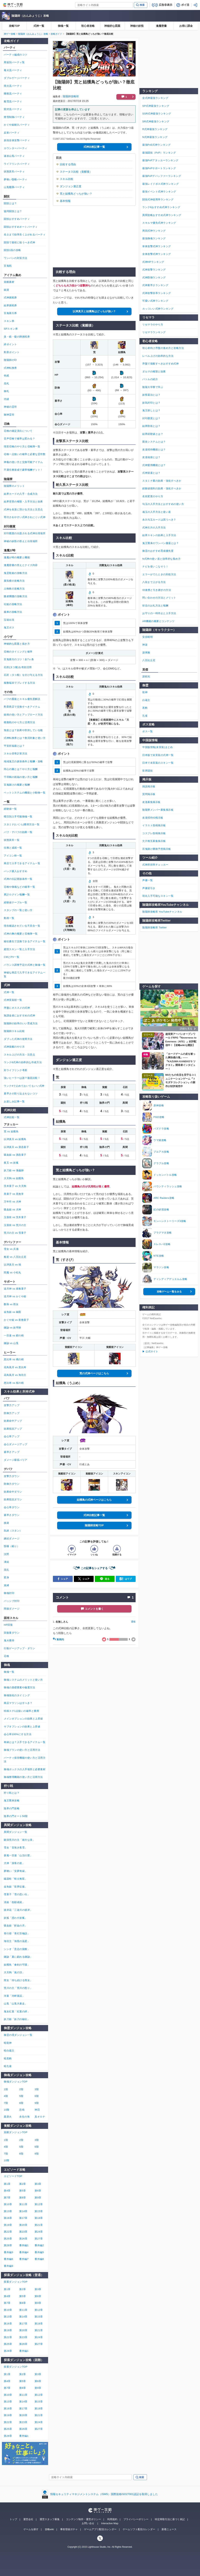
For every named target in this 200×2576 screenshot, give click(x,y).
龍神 (145, 692)
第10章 (8, 2204)
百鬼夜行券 (10, 313)
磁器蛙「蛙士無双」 (15, 1878)
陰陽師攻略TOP (94, 1525)
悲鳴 (21, 2109)
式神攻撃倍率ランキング (156, 293)
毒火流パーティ (13, 70)
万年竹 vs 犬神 (12, 1201)
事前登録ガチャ (69, 2529)
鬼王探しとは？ (151, 410)
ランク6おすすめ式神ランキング (161, 207)
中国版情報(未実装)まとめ (157, 747)
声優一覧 (147, 880)
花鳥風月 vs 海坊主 (15, 1375)
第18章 (39, 2218)
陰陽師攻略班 (71, 96)
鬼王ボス (9, 627)
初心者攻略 (88, 25)
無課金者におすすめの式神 (19, 1015)
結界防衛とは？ (151, 426)
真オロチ (40, 2116)
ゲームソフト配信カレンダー (139, 2529)
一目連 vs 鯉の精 (14, 1335)
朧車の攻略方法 (13, 611)
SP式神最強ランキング (155, 105)
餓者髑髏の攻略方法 (15, 596)
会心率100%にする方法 (18, 1734)
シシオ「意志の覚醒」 (17, 1949)
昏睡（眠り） (11, 1546)
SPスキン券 (11, 328)
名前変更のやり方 (152, 496)
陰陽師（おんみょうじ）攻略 (30, 15)
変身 (6, 1577)
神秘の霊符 (10, 406)
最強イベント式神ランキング (159, 191)
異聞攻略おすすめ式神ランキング (161, 215)
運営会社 (28, 2519)
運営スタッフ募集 (50, 2519)
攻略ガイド (56, 34)
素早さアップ (11, 1452)
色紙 (6, 375)
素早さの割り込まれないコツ (21, 1093)
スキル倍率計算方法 (15, 753)
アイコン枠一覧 (13, 855)
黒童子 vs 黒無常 (14, 1193)
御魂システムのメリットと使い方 (23, 1679)
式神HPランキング (153, 261)
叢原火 (8, 2116)
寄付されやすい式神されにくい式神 (24, 517)
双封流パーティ (13, 109)
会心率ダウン (11, 1507)
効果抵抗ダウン (13, 1499)
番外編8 (39, 2259)
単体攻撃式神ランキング (156, 246)
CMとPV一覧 (11, 957)
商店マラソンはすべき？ (18, 1703)
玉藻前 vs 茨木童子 (15, 1217)
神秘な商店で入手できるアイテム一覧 (24, 974)
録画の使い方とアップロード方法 (23, 714)
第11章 (23, 2204)
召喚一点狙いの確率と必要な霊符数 (24, 454)
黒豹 (145, 707)
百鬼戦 (8, 265)
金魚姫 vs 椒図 (12, 1312)
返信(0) (58, 1639)
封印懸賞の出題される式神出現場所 (24, 533)
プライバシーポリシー (135, 2519)
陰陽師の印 (10, 360)
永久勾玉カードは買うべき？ (159, 519)
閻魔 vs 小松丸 (12, 1272)
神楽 (145, 644)
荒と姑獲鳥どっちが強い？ (76, 193)
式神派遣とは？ (151, 472)
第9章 (38, 2197)
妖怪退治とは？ (151, 394)
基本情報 (65, 200)
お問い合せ (88, 2523)
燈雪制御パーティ (14, 117)
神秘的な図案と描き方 (17, 643)
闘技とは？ (10, 203)
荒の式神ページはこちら (94, 1373)
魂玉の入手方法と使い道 (156, 511)
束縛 (6, 1585)
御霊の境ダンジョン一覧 (18, 2035)
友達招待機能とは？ (154, 449)
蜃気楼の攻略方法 (14, 580)
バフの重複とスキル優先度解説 (22, 699)
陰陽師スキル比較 (14, 1031)
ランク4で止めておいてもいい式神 (24, 1085)
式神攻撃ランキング (154, 269)
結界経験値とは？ (152, 433)
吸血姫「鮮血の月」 (15, 1925)
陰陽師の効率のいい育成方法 (21, 1023)
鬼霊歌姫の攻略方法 (15, 573)
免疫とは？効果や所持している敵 (23, 730)
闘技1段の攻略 (12, 250)
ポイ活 (185, 4)
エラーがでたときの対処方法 (159, 574)
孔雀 (145, 715)
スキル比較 (66, 179)
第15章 (39, 2211)
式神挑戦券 (10, 297)
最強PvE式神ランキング (156, 144)
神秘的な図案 (112, 25)
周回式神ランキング (154, 230)
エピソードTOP (13, 2176)
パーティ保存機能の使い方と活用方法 (24, 1759)
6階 (37, 2096)
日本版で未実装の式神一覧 (157, 755)
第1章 (7, 2183)
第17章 (23, 2218)
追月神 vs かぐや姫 (15, 1296)
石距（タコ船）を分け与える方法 (23, 674)
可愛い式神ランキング (155, 300)
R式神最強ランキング (155, 129)
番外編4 (23, 2252)
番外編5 (39, 2252)
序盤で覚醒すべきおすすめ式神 (160, 363)
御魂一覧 (63, 25)
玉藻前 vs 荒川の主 (15, 1225)
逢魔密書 (161, 25)
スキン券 (9, 321)
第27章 (39, 2238)
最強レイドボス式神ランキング (160, 183)
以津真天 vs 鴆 (12, 1264)
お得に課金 (186, 25)
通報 (133, 1621)
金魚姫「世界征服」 (15, 1886)
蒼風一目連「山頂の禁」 (18, 1855)
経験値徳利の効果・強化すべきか (161, 488)
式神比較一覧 (11, 1117)
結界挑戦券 (10, 305)
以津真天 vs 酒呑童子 (16, 1147)
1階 (6, 2089)
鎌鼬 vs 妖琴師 (12, 1327)
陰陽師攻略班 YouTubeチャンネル (162, 911)
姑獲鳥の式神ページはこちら (94, 1499)
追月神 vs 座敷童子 (15, 1288)
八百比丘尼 (148, 660)
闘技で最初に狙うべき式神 (19, 242)
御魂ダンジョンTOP (16, 2081)
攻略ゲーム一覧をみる (169, 1291)
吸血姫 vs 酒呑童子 (15, 1154)
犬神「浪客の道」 (14, 1863)
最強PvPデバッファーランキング (161, 176)
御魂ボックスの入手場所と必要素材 (24, 1769)
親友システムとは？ (154, 441)
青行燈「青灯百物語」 (17, 1933)
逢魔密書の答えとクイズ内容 (21, 565)
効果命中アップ (13, 1420)
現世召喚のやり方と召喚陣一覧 (22, 446)
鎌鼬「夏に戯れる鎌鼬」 (18, 1956)
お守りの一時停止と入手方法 (159, 613)
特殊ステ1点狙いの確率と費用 (21, 1710)
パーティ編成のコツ (15, 54)
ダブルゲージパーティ (17, 77)
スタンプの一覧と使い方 (18, 910)
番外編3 (8, 2252)
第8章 (22, 2197)
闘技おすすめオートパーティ (21, 226)
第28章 (8, 2245)
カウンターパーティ (15, 148)
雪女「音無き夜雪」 (15, 1847)
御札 (6, 391)
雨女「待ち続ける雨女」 (18, 1980)
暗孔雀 (8, 2066)
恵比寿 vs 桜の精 (14, 1382)
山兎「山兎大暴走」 (15, 2003)
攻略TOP (14, 25)
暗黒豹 (8, 2058)
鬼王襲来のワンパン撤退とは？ (160, 543)
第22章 (8, 2231)
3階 (37, 2089)
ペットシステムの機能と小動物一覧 (24, 792)
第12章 (39, 2204)
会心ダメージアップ (15, 1444)
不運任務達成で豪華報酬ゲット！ (23, 469)
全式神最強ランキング (155, 98)
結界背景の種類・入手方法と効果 (23, 501)
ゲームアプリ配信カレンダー (100, 2529)
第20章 (23, 2224)
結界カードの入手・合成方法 (21, 493)
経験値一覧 (10, 808)
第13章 (8, 2211)
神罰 (37, 2109)
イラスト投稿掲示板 (154, 825)
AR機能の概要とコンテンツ (158, 621)
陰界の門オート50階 (16, 1816)
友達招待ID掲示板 (152, 817)
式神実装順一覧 (13, 999)
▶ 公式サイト (150, 1351)
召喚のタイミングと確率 (18, 651)
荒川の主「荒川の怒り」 (18, 1988)
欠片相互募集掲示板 (154, 841)
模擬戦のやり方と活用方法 (19, 722)
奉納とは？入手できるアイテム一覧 (24, 1742)
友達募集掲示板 (151, 802)
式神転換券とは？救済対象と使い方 (24, 737)
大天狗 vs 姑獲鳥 (14, 1178)
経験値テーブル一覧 (15, 902)
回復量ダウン (11, 1632)
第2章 (22, 2183)
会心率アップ (11, 1436)
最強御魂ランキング (154, 238)
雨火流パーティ (13, 85)
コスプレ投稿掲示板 (154, 833)
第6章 (38, 2190)
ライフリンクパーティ (17, 163)
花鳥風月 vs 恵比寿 (15, 1367)
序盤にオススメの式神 (17, 1007)
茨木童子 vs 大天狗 (15, 1186)
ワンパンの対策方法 (15, 258)
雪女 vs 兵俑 (11, 1249)
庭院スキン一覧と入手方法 (19, 949)
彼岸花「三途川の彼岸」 (18, 1909)
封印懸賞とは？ (151, 418)
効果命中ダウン (13, 1491)
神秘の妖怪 (137, 25)
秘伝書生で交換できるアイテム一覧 (24, 941)
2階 (21, 2089)
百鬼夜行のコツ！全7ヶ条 (19, 659)
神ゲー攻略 (9, 34)
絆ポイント (10, 344)
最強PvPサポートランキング (159, 168)
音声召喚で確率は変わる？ (19, 438)
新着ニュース (169, 2529)
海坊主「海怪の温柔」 (17, 1941)
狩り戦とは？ (11, 1792)
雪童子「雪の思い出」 (17, 1894)
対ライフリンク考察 (15, 1070)
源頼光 (146, 676)
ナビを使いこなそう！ (155, 566)
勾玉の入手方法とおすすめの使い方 (163, 504)
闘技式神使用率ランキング (157, 199)
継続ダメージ (11, 1538)
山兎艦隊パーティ (14, 187)
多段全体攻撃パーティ (17, 140)
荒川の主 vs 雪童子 (15, 1232)
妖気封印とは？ (151, 402)
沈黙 (6, 1554)
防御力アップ (11, 1413)
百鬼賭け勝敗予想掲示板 (156, 848)
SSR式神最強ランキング (156, 113)
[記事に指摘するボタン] (117, 1549)
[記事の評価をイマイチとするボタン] (72, 1549)
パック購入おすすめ (15, 871)
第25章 (8, 2238)
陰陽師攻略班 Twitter (154, 927)
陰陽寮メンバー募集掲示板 (157, 809)
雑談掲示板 (148, 786)
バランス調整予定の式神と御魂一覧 (24, 964)
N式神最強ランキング (155, 137)
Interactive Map (109, 2523)
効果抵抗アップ (13, 1428)
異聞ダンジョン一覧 (15, 1831)
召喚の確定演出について (18, 430)
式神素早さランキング (155, 285)
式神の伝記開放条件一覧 (18, 878)
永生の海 (24, 2116)
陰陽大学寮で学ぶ (152, 387)
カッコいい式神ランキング (157, 308)
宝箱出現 (9, 619)
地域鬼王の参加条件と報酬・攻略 (23, 761)
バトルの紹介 (150, 379)
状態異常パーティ (14, 171)
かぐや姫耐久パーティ (17, 124)
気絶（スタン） (13, 1530)
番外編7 (23, 2259)
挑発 (6, 1522)
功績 (6, 399)
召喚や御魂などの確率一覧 (19, 886)
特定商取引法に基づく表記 (170, 2519)
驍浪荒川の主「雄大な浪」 (19, 1839)
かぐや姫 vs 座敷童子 (16, 1319)
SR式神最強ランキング (155, 121)
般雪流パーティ (13, 101)
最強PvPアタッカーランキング (160, 160)
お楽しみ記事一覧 (14, 1101)
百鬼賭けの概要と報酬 (17, 784)
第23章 (23, 2231)
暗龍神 (8, 2042)
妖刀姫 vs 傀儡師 (14, 1170)
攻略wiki (49, 2529)
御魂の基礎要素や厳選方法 (19, 1687)
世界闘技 (147, 770)
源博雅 (146, 652)
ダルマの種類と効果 (155, 371)
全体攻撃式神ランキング (156, 254)
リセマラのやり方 (152, 324)
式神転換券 (10, 367)
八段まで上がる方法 (154, 582)
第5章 (22, 2190)
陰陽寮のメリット (14, 485)
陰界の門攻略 (11, 1808)
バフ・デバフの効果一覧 (18, 832)
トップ (13, 2519)
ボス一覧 (147, 731)
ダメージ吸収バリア (15, 1459)
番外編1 (23, 2245)
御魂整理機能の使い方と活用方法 (23, 1777)
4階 (6, 2096)
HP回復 (8, 1624)
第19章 (8, 2224)
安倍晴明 (147, 637)
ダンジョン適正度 (70, 186)
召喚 (6, 1656)
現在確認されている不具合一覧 (22, 925)
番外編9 (8, 2265)
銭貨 (6, 289)
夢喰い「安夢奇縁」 (15, 1871)
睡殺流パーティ (13, 93)
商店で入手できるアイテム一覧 (22, 863)
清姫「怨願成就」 (14, 1902)
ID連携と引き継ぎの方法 (156, 590)
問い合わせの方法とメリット (159, 597)
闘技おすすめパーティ (17, 218)
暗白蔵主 (9, 2050)
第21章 (39, 2224)
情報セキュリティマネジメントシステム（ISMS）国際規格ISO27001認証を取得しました (104, 2494)
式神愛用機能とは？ (154, 465)
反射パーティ (11, 132)
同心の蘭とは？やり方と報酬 (21, 769)
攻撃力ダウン (11, 1476)
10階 (6, 2109)
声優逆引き (148, 888)
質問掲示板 (148, 794)
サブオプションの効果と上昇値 (22, 1726)
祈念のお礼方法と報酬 (155, 605)
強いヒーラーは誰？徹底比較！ (22, 1077)
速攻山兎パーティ (14, 155)
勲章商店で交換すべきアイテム (22, 706)
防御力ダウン (11, 1483)
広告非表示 (165, 4)
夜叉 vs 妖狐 (11, 1162)
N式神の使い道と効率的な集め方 (161, 558)
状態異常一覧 (11, 840)
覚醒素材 (9, 281)
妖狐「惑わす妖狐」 (15, 1917)
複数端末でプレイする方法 (19, 682)
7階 (6, 2103)
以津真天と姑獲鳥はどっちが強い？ (94, 311)
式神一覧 (38, 25)
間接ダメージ (11, 1608)
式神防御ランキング (154, 277)
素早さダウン (11, 1515)
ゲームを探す (30, 2529)
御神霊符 (9, 414)
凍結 (6, 1561)
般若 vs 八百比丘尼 (15, 1256)
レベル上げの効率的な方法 (157, 355)
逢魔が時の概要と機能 (17, 557)
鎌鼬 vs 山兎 (11, 1343)
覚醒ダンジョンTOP (16, 2132)
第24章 (39, 2231)
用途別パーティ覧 (14, 62)
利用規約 (112, 2519)
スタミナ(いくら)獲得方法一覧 (21, 824)
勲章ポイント (11, 352)
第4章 (7, 2190)
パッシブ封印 (11, 1601)
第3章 (38, 2183)
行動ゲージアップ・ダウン (19, 1648)
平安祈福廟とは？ (14, 745)
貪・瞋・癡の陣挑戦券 (17, 336)
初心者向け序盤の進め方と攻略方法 (163, 348)
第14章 (23, 2211)
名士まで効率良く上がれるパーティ (24, 234)
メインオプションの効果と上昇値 (23, 1718)
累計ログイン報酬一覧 (17, 894)
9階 (37, 2103)
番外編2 (39, 2245)
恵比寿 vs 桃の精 (14, 1359)
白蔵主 (146, 700)
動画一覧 (9, 918)
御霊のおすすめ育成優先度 (157, 550)
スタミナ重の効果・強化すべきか (161, 480)
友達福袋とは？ (151, 457)
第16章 (8, 2218)
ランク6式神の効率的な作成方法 (23, 1062)
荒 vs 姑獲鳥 (11, 1131)
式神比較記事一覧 (94, 146)
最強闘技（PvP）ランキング (159, 152)
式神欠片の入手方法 (154, 527)
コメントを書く (94, 1608)
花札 (6, 383)
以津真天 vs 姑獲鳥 (15, 1139)
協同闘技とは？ (13, 211)
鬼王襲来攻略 (11, 1800)
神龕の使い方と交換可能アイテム (23, 462)
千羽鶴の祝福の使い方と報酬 (21, 777)
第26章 (23, 2238)
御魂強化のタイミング (17, 1695)
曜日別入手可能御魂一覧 (18, 816)
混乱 (6, 1569)
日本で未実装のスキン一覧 (157, 762)
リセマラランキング (154, 332)
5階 (21, 2096)
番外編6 (8, 2259)
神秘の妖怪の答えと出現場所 (21, 541)
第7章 (7, 2197)
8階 (21, 2103)
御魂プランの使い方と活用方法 (22, 1749)
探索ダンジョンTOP (16, 2281)
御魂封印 (9, 1593)
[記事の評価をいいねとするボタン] (94, 1549)
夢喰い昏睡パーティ (15, 179)
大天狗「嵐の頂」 (14, 1972)
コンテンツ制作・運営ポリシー (83, 2519)
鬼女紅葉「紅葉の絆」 (17, 2011)
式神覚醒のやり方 (14, 1046)
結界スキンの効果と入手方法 (159, 535)
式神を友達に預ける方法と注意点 (23, 509)
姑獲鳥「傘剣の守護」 (17, 1964)
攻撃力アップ (11, 1405)
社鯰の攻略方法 (13, 604)
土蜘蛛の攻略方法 (14, 588)
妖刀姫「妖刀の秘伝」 (17, 2019)
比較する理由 (68, 164)
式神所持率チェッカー (155, 864)
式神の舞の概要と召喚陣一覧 (21, 933)
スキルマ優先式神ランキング (159, 222)
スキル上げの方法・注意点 (19, 1054)
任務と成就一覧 (13, 847)
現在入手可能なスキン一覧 (157, 895)
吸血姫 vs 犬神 (12, 1209)
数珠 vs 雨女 (11, 1304)
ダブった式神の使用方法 (18, 1039)
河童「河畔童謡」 (14, 1995)
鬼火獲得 (9, 1640)
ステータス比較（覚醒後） (76, 171)
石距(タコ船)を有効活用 (18, 667)
